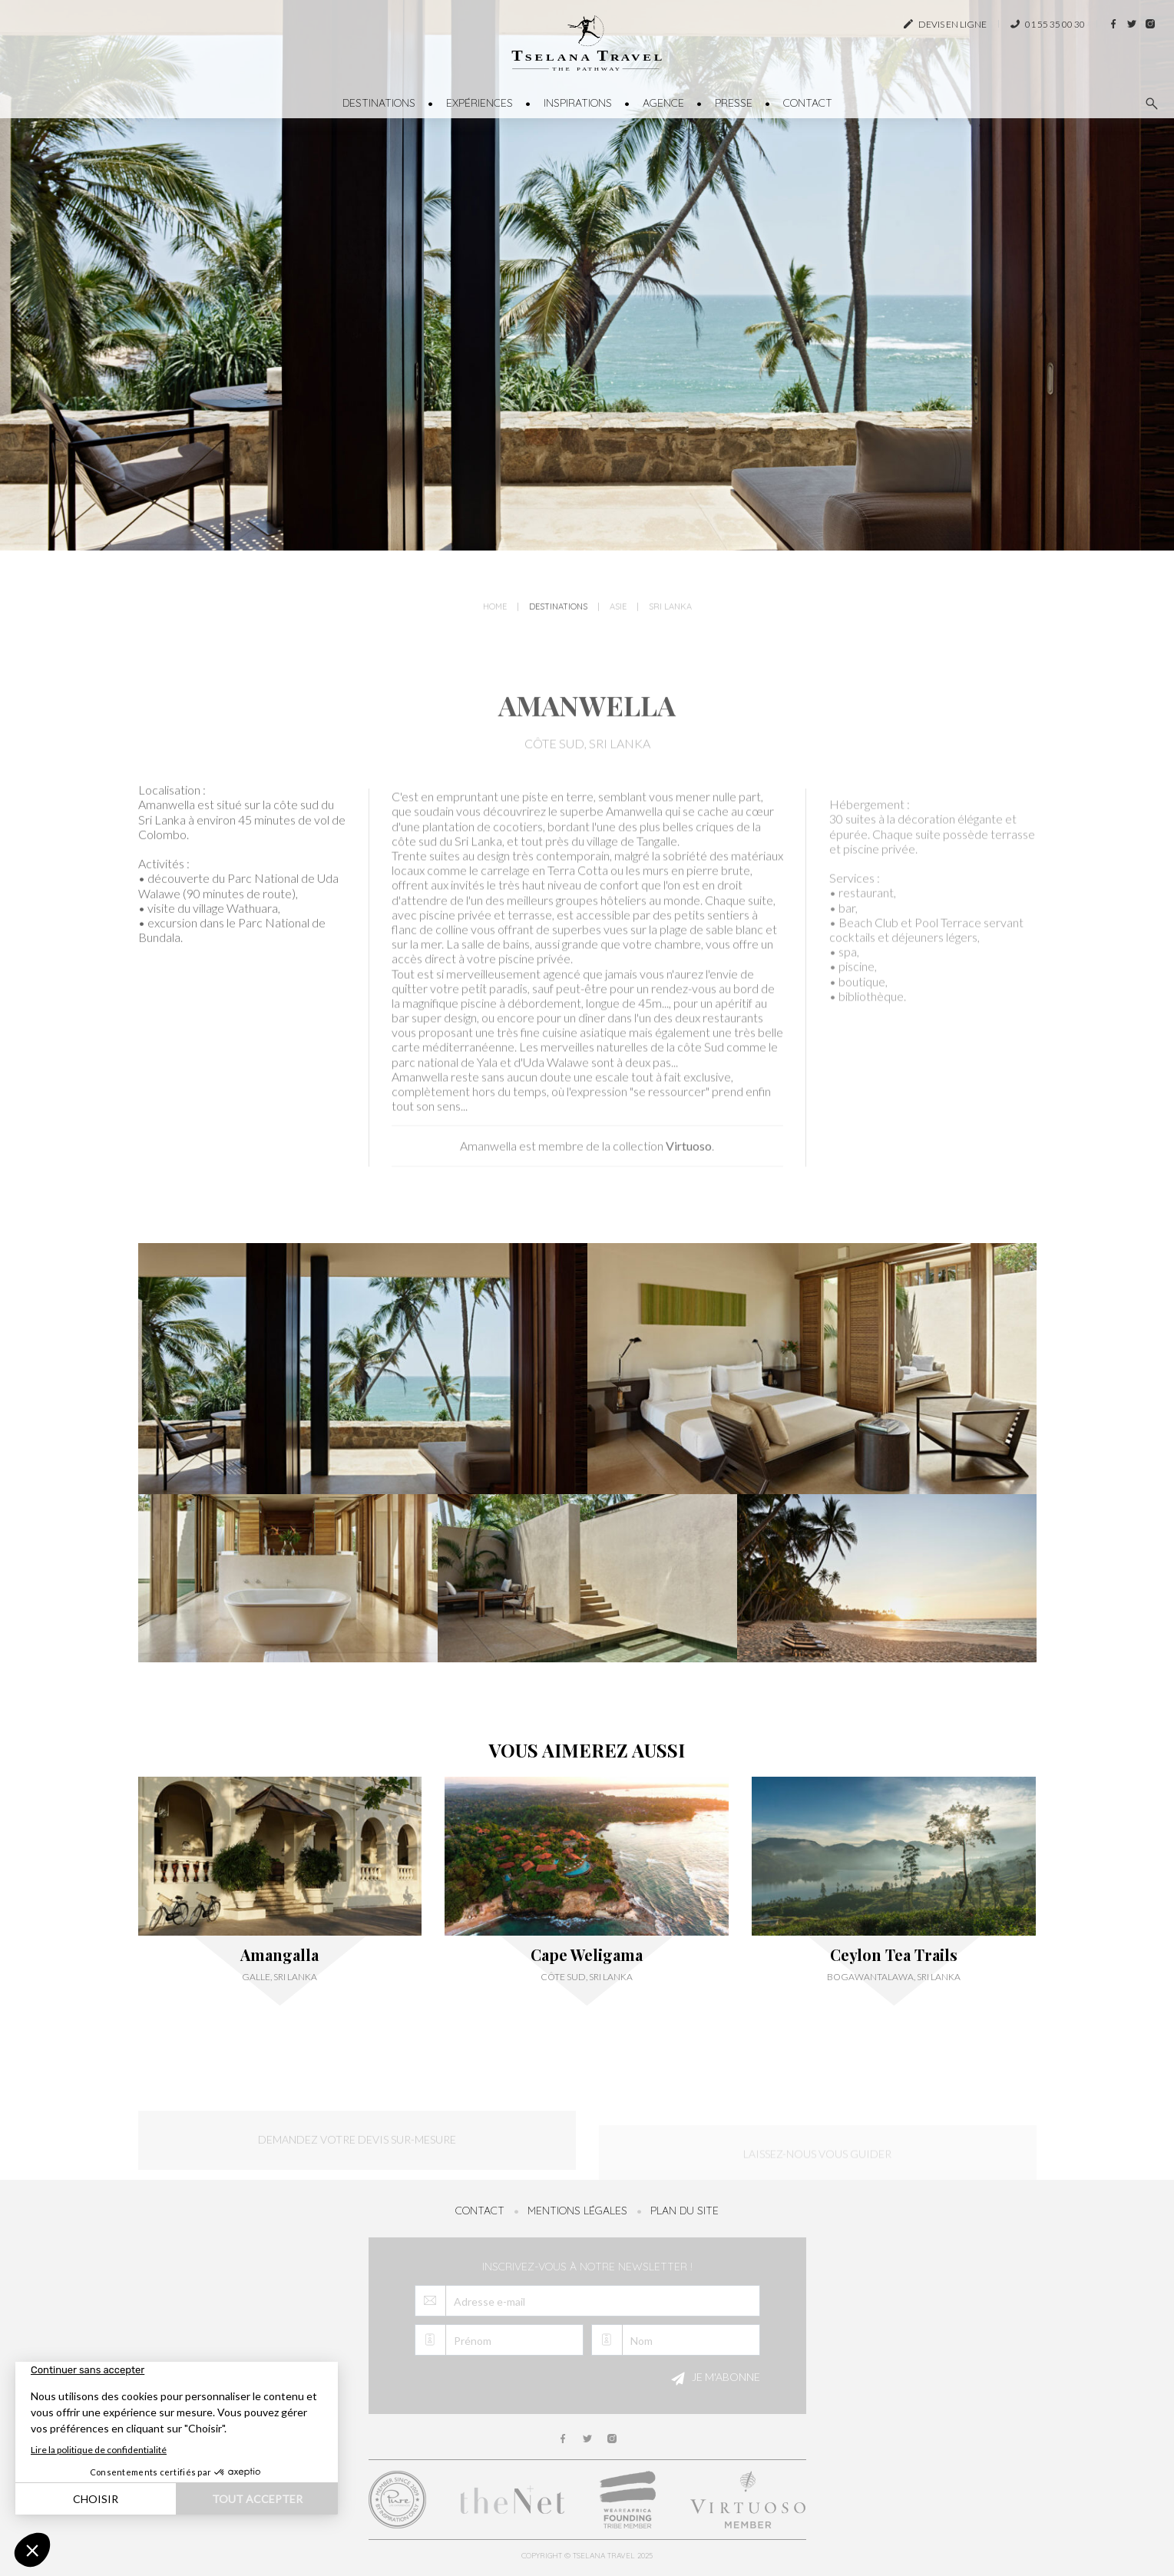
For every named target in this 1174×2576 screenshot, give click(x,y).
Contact (807, 103)
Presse (733, 103)
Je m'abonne (713, 2378)
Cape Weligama (587, 1955)
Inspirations (578, 103)
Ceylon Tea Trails (893, 1955)
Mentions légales (577, 2210)
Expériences (479, 103)
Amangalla (279, 1955)
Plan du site (684, 2210)
